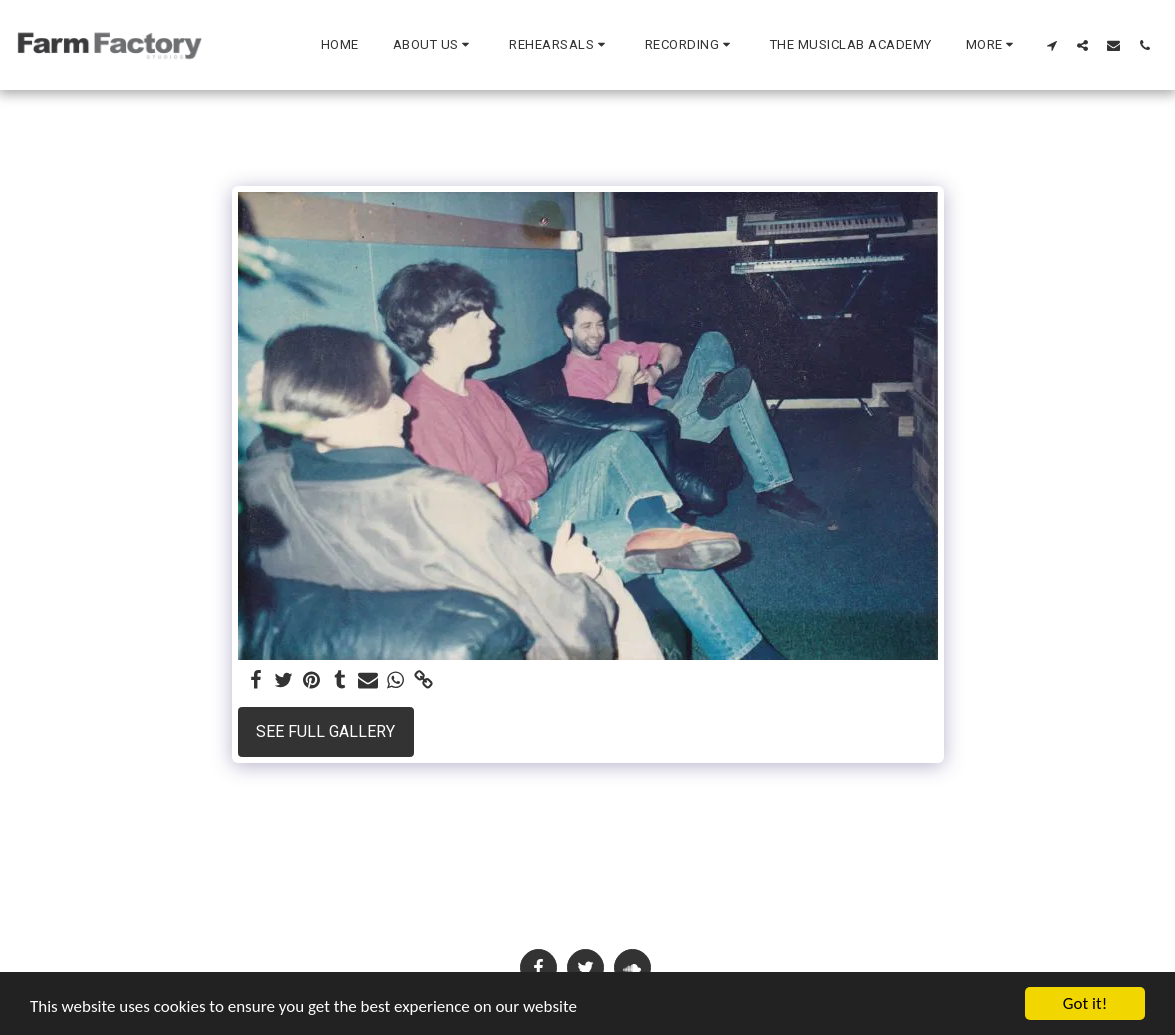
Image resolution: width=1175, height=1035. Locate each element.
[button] (434, 45)
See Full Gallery (325, 731)
